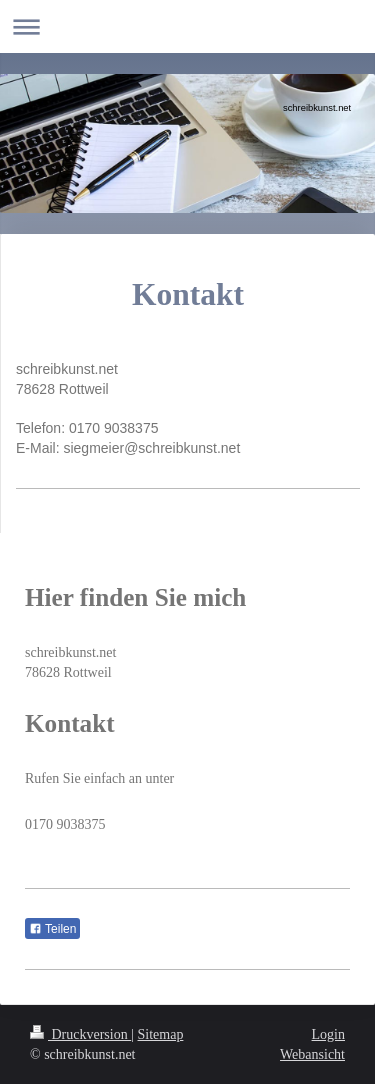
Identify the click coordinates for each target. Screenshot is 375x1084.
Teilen (52, 929)
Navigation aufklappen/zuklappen (187, 26)
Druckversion (80, 1034)
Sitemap (161, 1034)
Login (328, 1034)
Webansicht (312, 1054)
